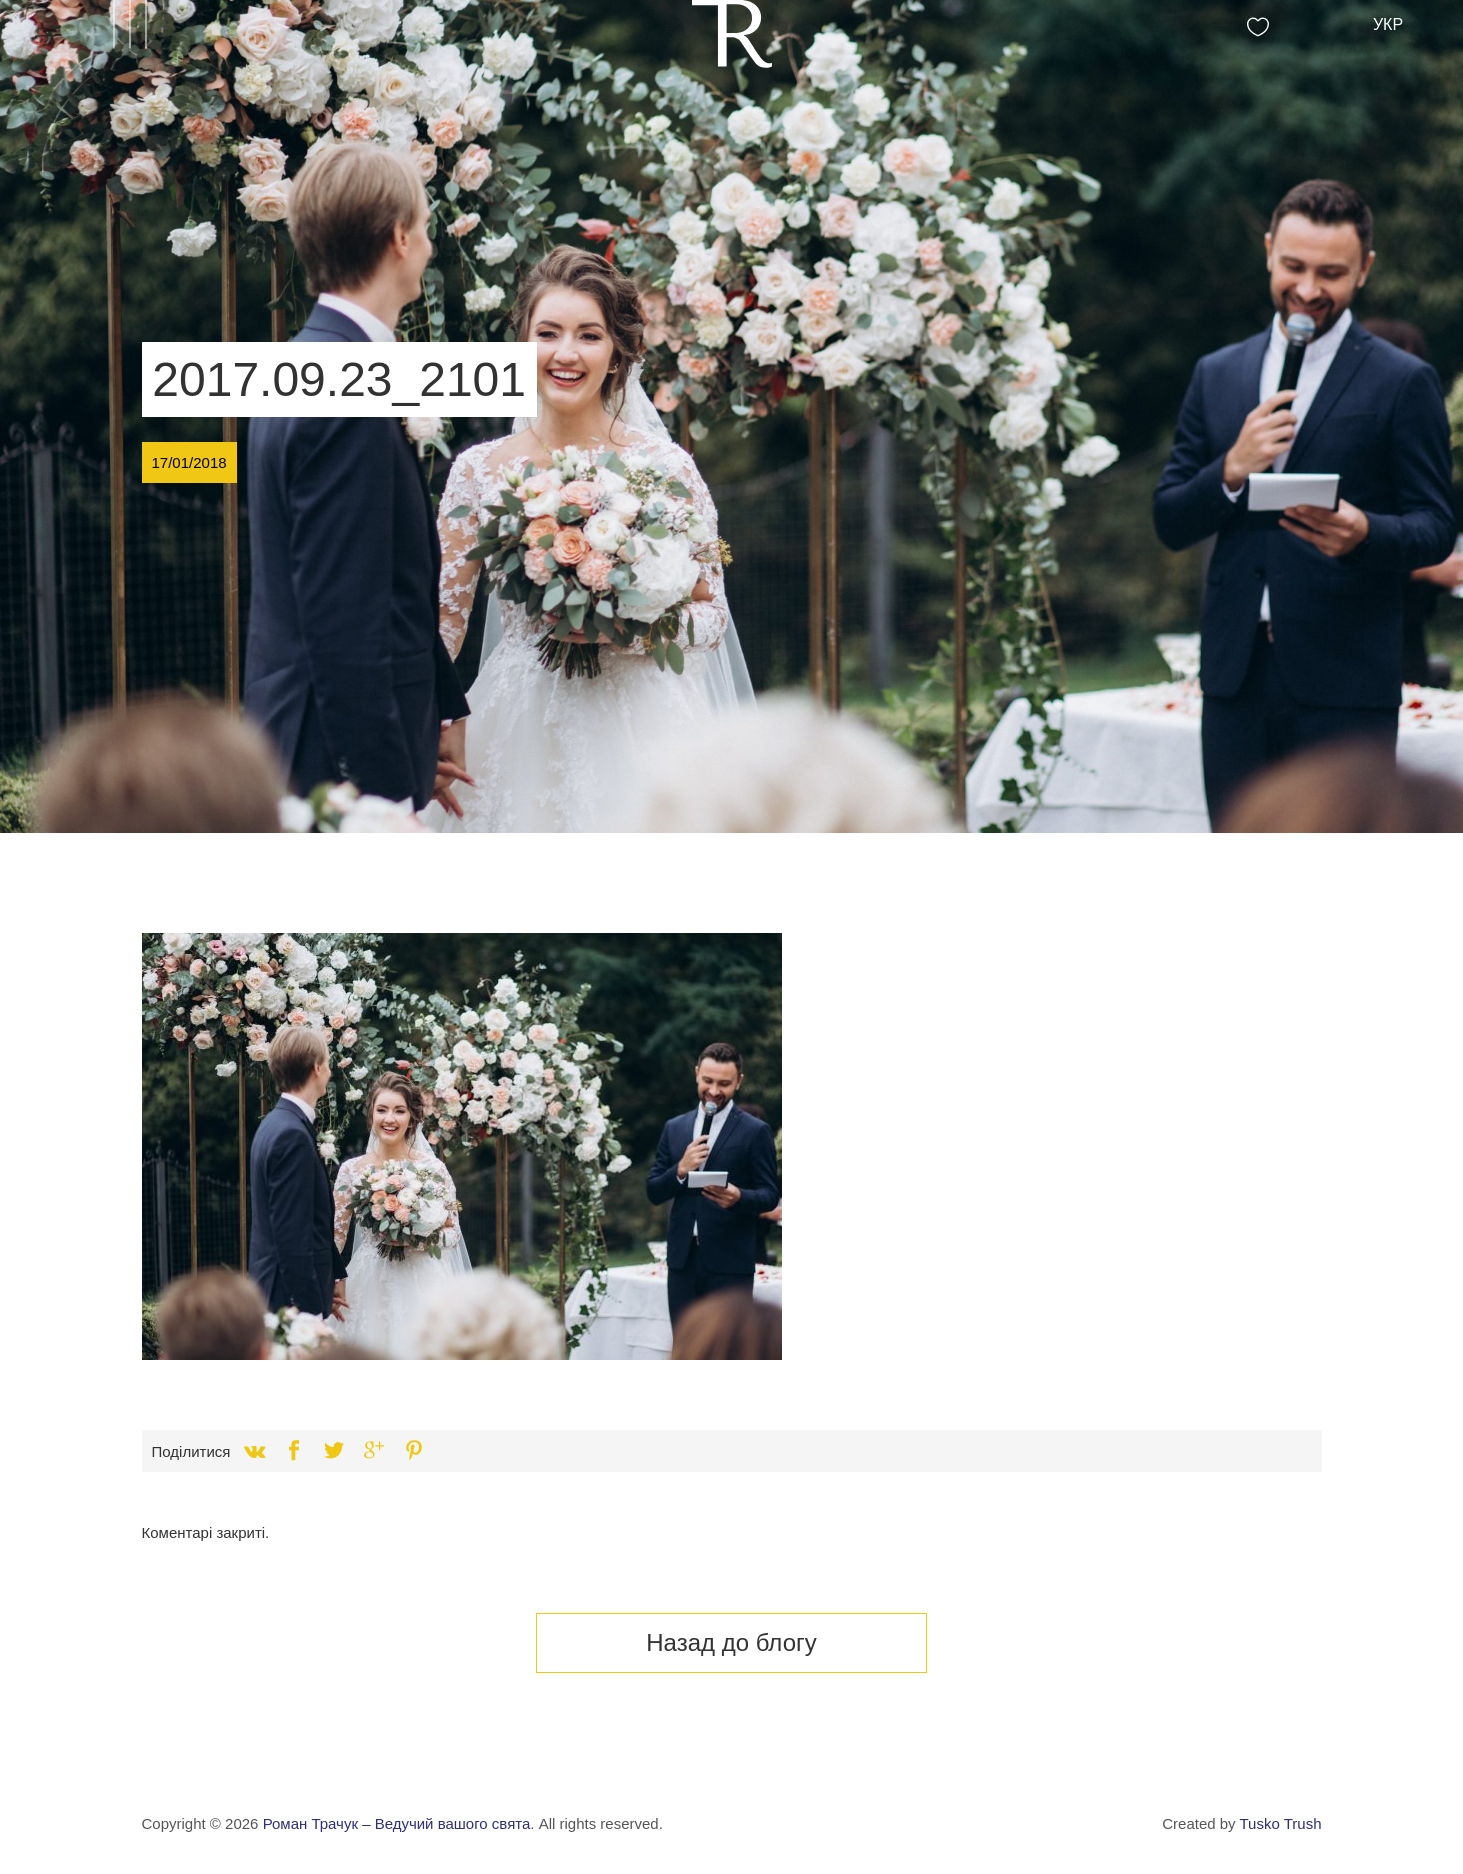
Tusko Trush (1281, 1823)
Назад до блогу (731, 1642)
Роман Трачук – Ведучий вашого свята (397, 1823)
